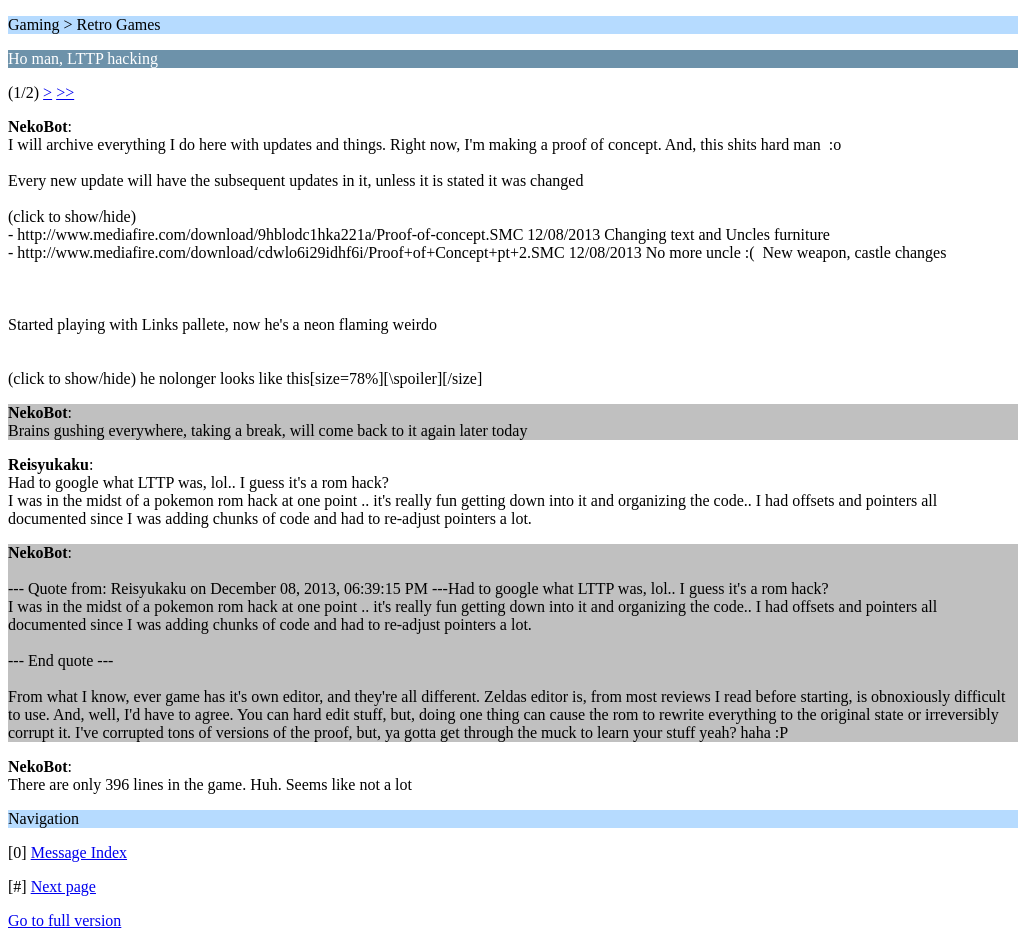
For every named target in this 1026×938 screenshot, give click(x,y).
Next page (63, 886)
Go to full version (64, 920)
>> (65, 92)
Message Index (79, 852)
